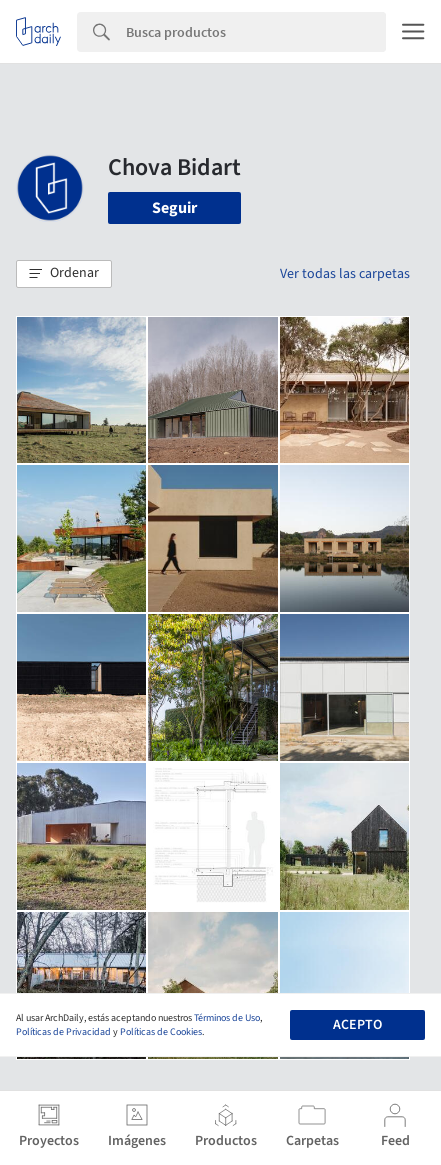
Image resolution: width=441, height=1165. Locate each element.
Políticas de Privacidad (63, 1032)
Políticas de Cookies (161, 1032)
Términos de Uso (227, 1018)
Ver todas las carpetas (345, 274)
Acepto (357, 1025)
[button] (64, 274)
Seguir (174, 208)
